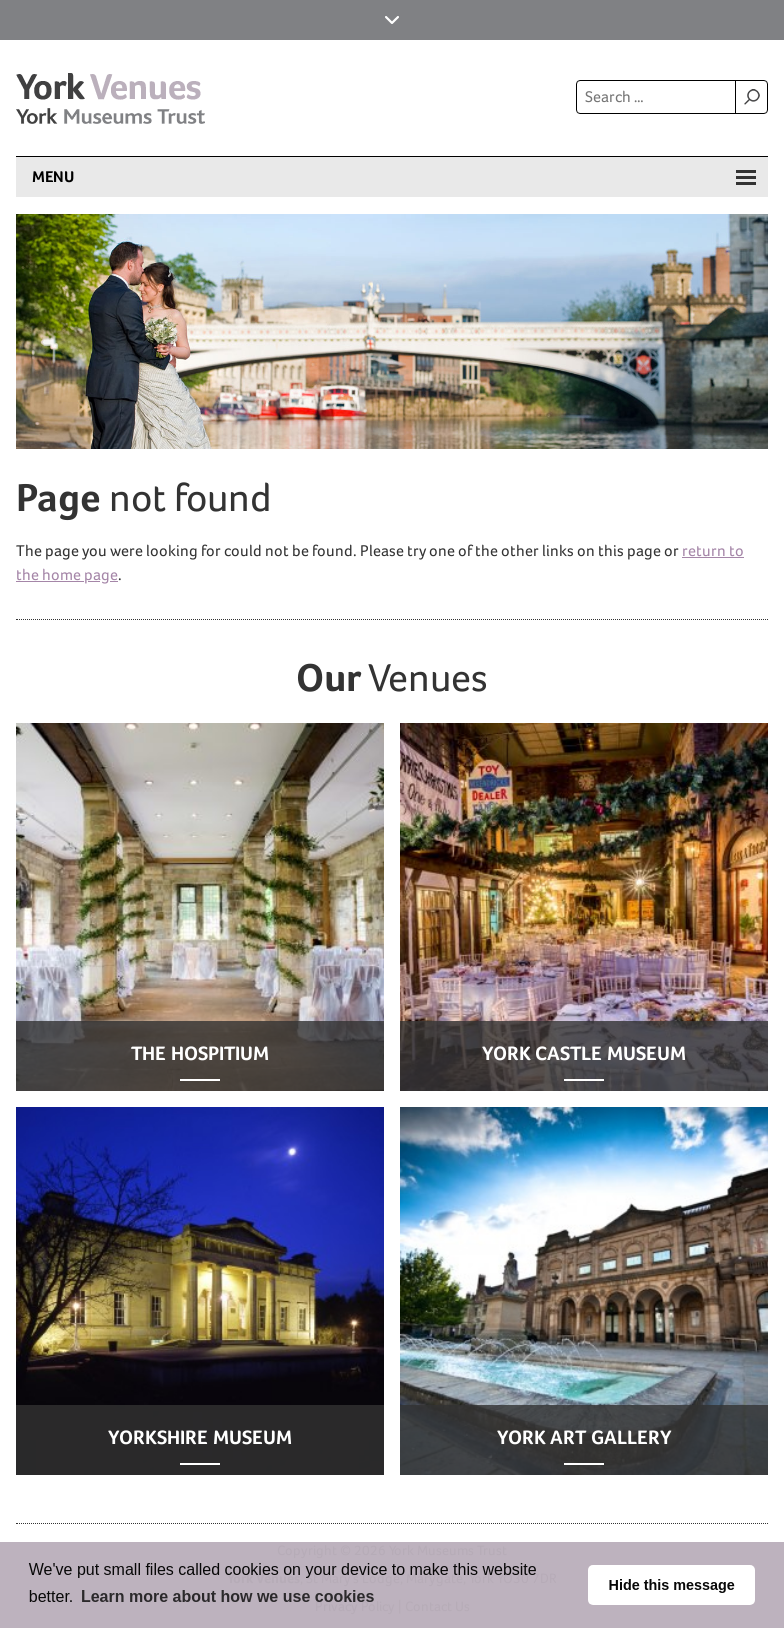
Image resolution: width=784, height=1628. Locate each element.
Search (751, 97)
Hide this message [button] (672, 1585)
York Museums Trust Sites (392, 20)
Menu (53, 176)
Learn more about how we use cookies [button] (227, 1596)
